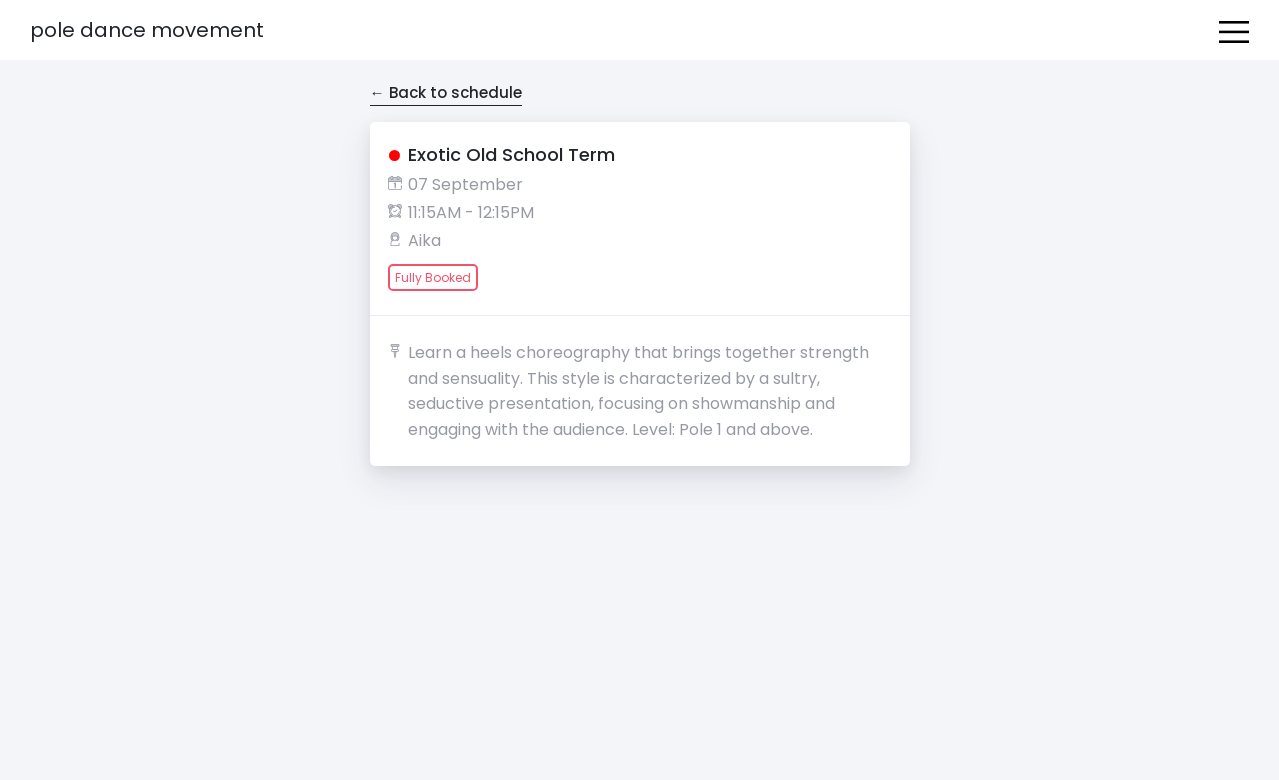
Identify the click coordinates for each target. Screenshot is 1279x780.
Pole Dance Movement (147, 30)
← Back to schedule (446, 92)
